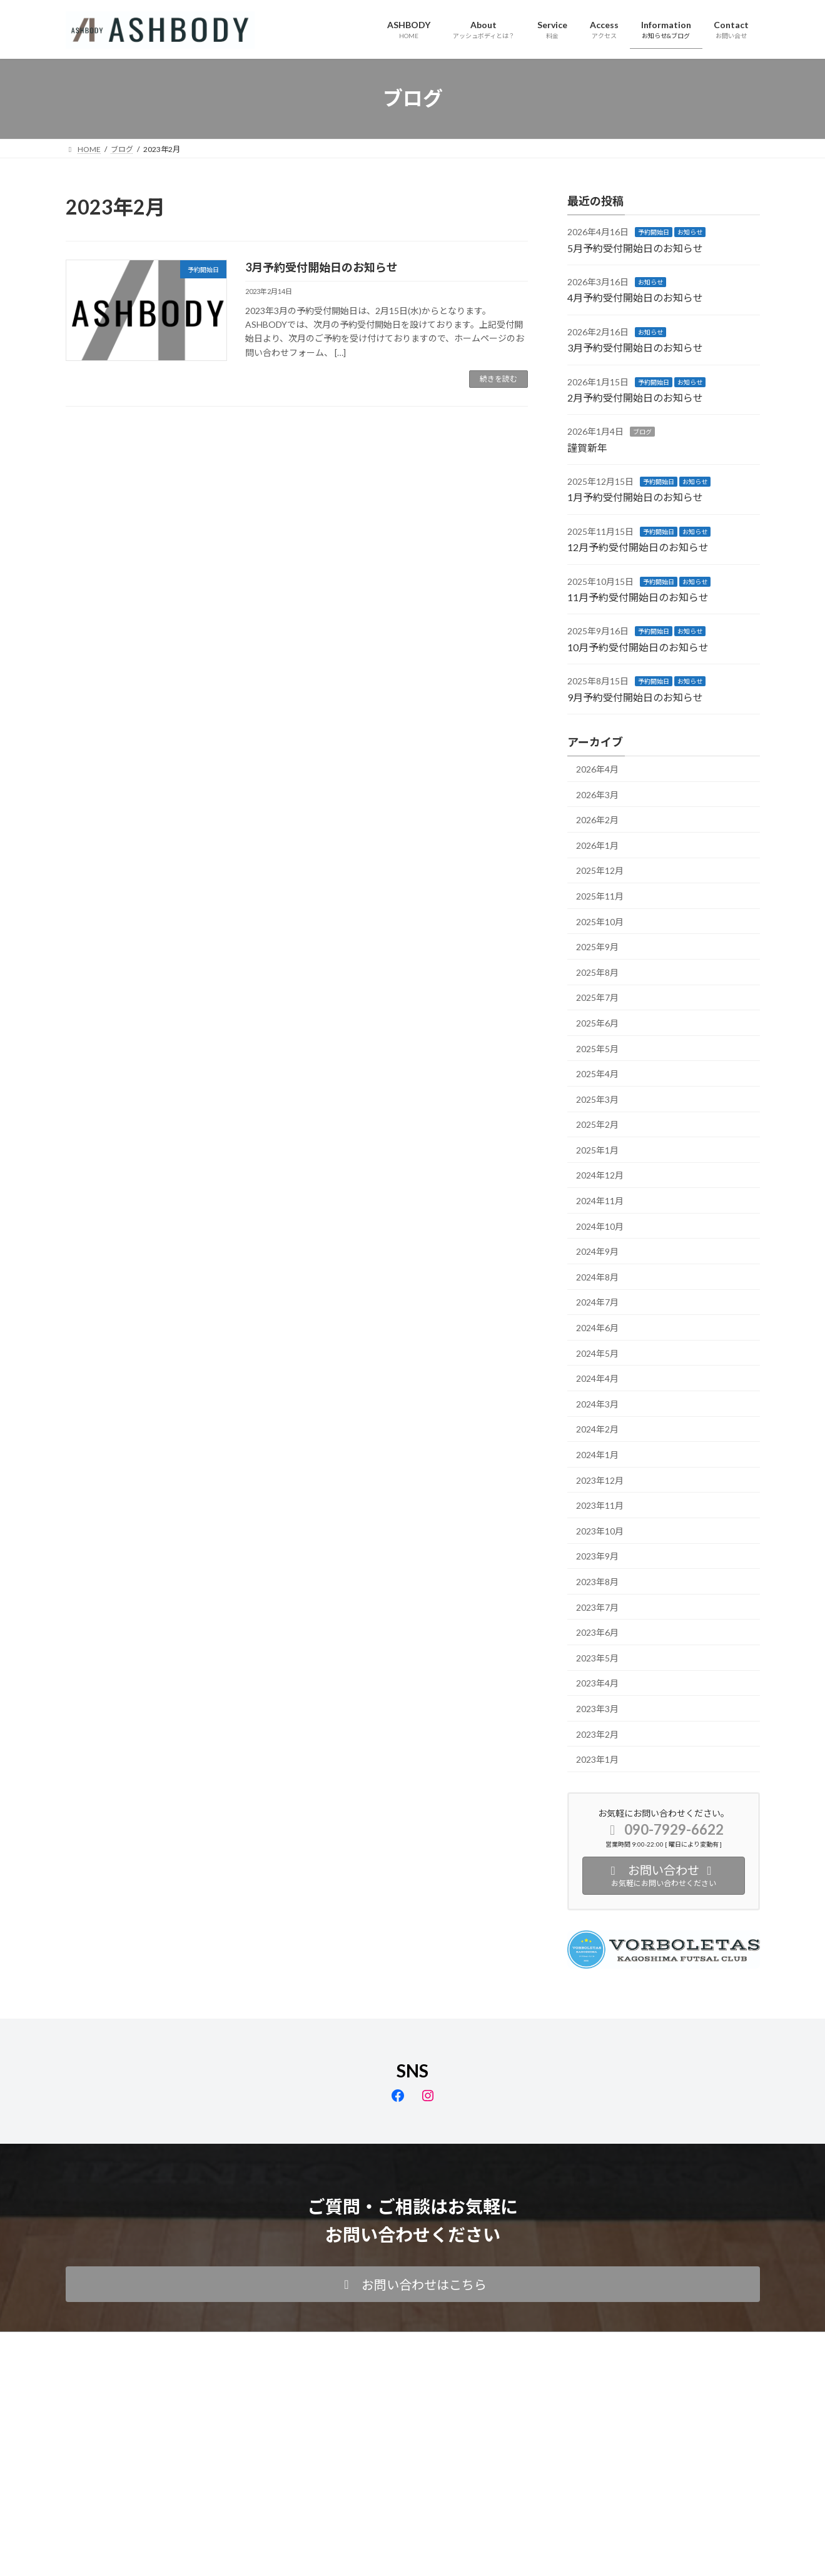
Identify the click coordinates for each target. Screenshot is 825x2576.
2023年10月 (600, 1530)
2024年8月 (597, 1276)
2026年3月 (597, 794)
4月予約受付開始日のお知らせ (635, 297)
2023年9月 (597, 1556)
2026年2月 (597, 819)
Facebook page (413, 2406)
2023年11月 (600, 1505)
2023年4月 (597, 1683)
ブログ (642, 431)
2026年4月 (597, 769)
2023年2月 (597, 1733)
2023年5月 (597, 1657)
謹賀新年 (587, 447)
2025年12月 (600, 870)
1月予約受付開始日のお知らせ (635, 497)
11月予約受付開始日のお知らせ (638, 597)
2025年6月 (597, 1023)
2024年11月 (600, 1200)
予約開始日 (653, 232)
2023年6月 (597, 1632)
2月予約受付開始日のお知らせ (635, 397)
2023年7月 (597, 1606)
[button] (413, 2284)
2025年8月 (597, 971)
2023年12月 (600, 1479)
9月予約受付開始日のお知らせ (635, 696)
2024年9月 (597, 1251)
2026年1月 (597, 844)
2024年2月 (597, 1429)
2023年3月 (597, 1708)
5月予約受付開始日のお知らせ (635, 247)
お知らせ (689, 232)
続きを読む (498, 378)
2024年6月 (597, 1327)
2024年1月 (597, 1454)
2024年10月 (600, 1225)
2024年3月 (597, 1403)
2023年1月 (597, 1759)
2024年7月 (597, 1302)
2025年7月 (597, 997)
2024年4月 (597, 1378)
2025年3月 (597, 1098)
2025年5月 (597, 1048)
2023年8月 (597, 1581)
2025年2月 (597, 1124)
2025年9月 (597, 946)
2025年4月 (597, 1073)
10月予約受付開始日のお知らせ (638, 646)
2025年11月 (600, 896)
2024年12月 (600, 1175)
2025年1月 (597, 1149)
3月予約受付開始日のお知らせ (321, 267)
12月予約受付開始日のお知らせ (638, 547)
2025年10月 (600, 921)
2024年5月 (597, 1352)
